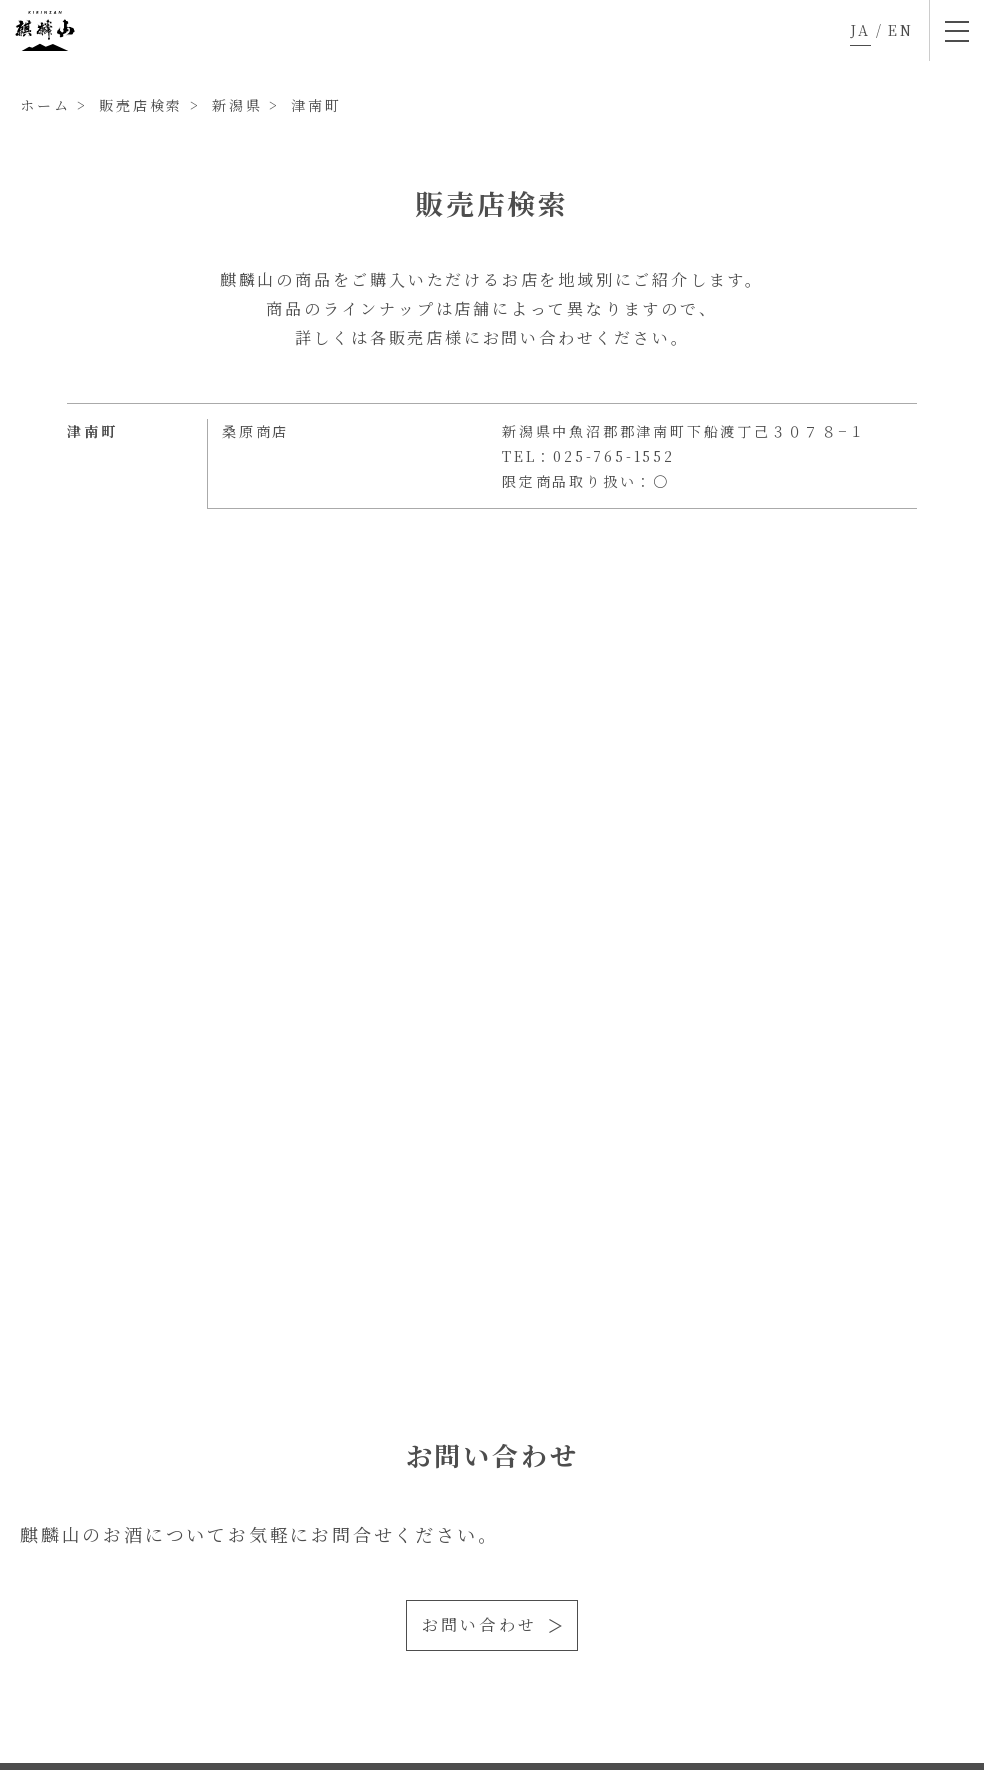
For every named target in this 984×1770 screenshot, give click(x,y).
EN (901, 30)
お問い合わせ (479, 1624)
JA (860, 30)
